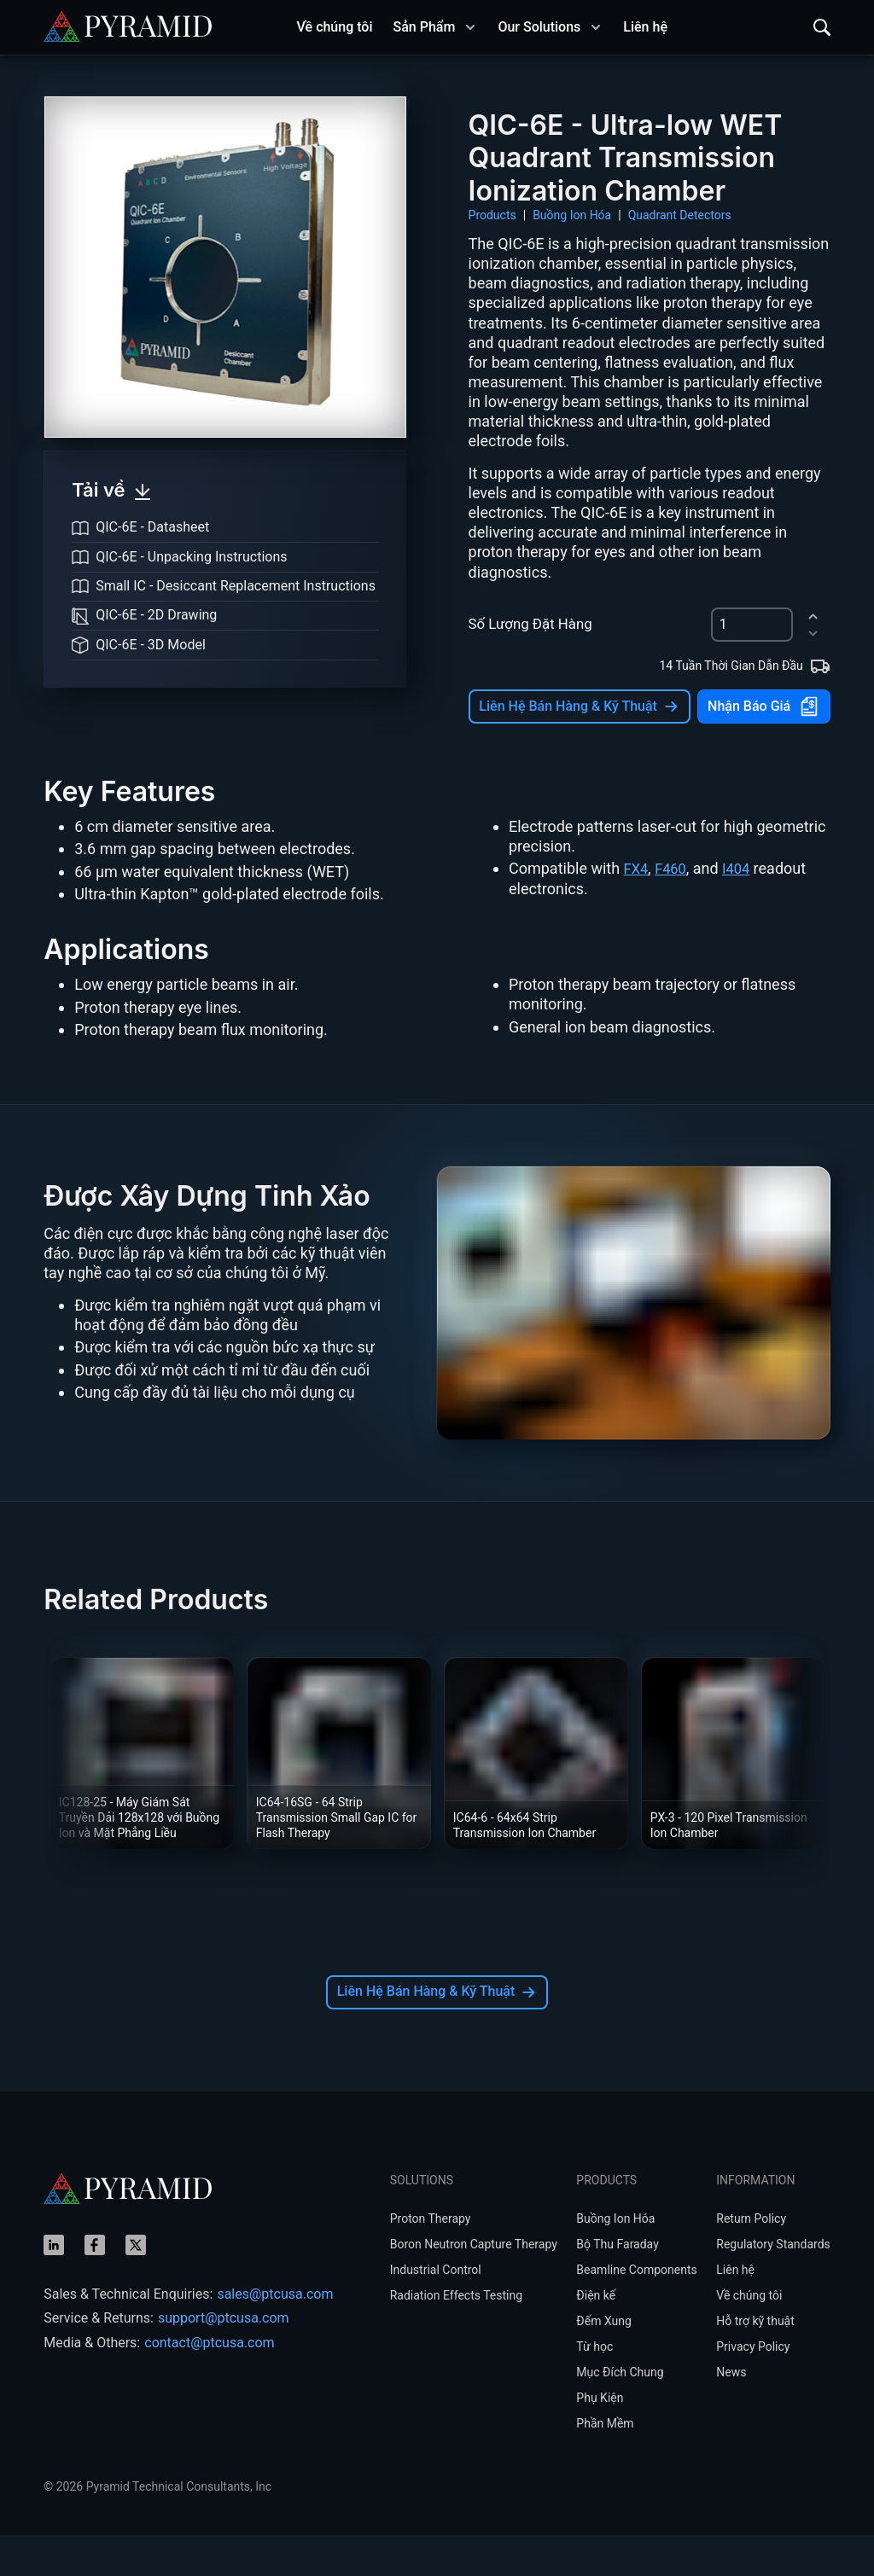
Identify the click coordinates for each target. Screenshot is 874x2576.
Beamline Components (636, 2310)
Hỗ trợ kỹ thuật (755, 2362)
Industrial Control (435, 2310)
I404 (743, 909)
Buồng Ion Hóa (572, 215)
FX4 (637, 909)
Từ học (594, 2387)
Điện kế (595, 2336)
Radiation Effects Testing (456, 2336)
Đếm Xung (604, 2362)
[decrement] (813, 634)
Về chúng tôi (749, 2336)
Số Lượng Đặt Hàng (530, 623)
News (731, 2413)
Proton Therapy (430, 2259)
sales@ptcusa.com (275, 2335)
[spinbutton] (752, 625)
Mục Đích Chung (619, 2413)
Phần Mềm (604, 2464)
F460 (674, 909)
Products (492, 215)
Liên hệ (735, 2310)
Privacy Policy (753, 2387)
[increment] (813, 616)
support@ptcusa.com (223, 2359)
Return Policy (751, 2259)
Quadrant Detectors (679, 215)
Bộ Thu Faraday (617, 2285)
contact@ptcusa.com (209, 2383)
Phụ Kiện (599, 2438)
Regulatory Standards (773, 2285)
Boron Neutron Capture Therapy (473, 2285)
